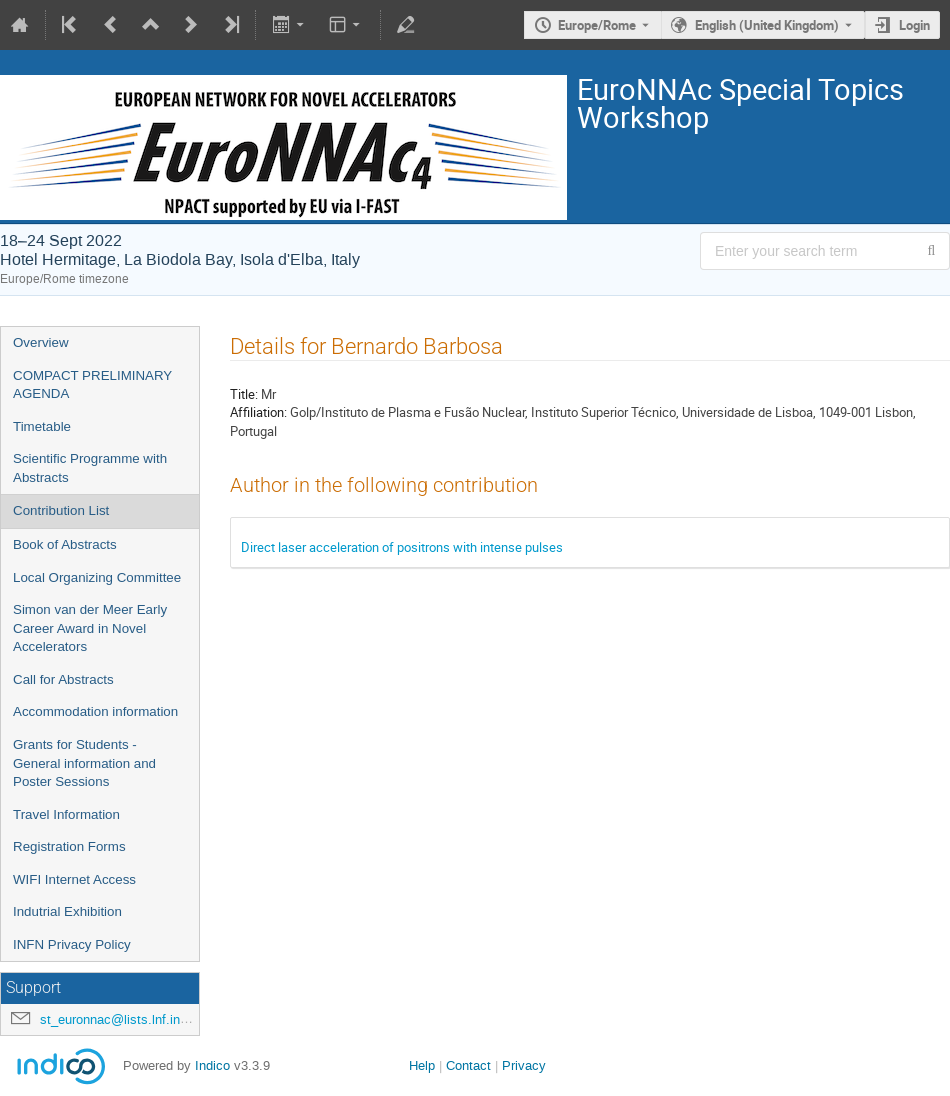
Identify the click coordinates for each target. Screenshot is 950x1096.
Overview (41, 342)
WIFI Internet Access (74, 879)
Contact (468, 1065)
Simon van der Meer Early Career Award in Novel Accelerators (90, 628)
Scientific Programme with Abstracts (90, 468)
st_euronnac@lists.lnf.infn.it (121, 1019)
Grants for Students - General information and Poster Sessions (84, 763)
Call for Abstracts (63, 679)
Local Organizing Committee (97, 577)
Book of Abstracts (65, 544)
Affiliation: (258, 412)
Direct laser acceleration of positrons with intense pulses (402, 547)
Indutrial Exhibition (67, 911)
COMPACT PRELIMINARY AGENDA (92, 385)
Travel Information (66, 814)
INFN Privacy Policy (72, 944)
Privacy (524, 1065)
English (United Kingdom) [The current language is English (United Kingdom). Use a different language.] (767, 25)
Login (914, 25)
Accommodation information (95, 711)
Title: (244, 394)
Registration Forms (69, 846)
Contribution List (61, 510)
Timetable (42, 426)
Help (422, 1065)
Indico (212, 1065)
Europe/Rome (597, 25)
